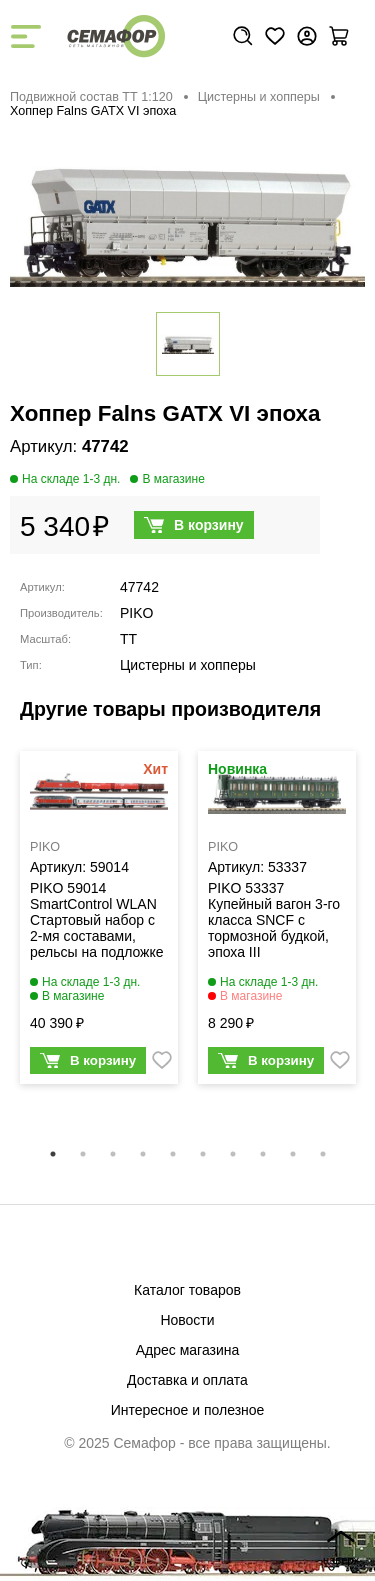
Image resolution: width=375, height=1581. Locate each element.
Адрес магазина (188, 1350)
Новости (187, 1320)
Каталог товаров (187, 1290)
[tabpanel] (99, 922)
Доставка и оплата (187, 1380)
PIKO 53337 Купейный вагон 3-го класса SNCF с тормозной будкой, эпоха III (274, 920)
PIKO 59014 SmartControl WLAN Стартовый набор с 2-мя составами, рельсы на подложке (97, 920)
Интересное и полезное (188, 1410)
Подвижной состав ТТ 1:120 (91, 97)
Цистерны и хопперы (259, 97)
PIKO (136, 613)
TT (128, 639)
